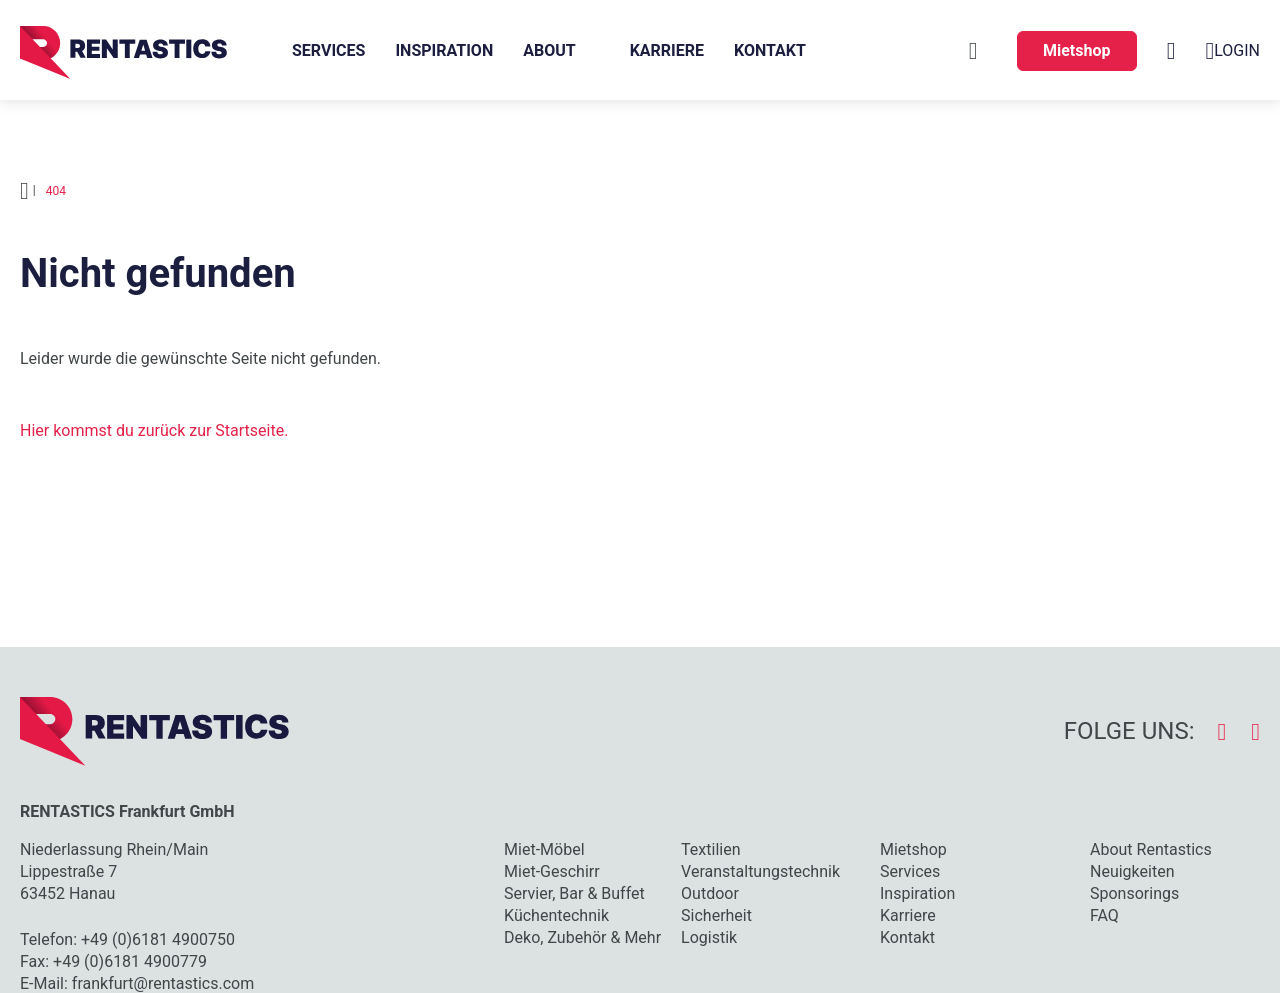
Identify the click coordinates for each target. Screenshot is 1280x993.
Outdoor (710, 893)
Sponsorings (1134, 893)
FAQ (1104, 915)
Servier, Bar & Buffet (574, 893)
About (549, 50)
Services (328, 50)
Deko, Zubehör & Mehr (582, 937)
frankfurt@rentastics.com (163, 983)
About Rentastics (1151, 849)
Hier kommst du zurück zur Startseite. (154, 430)
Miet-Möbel (544, 849)
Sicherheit (716, 915)
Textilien (710, 849)
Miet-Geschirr (552, 871)
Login (1232, 51)
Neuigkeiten (1132, 871)
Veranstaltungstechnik (760, 871)
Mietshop (1077, 50)
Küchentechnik (556, 915)
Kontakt (770, 50)
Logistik (709, 937)
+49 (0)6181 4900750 (158, 939)
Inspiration (444, 50)
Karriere (667, 50)
